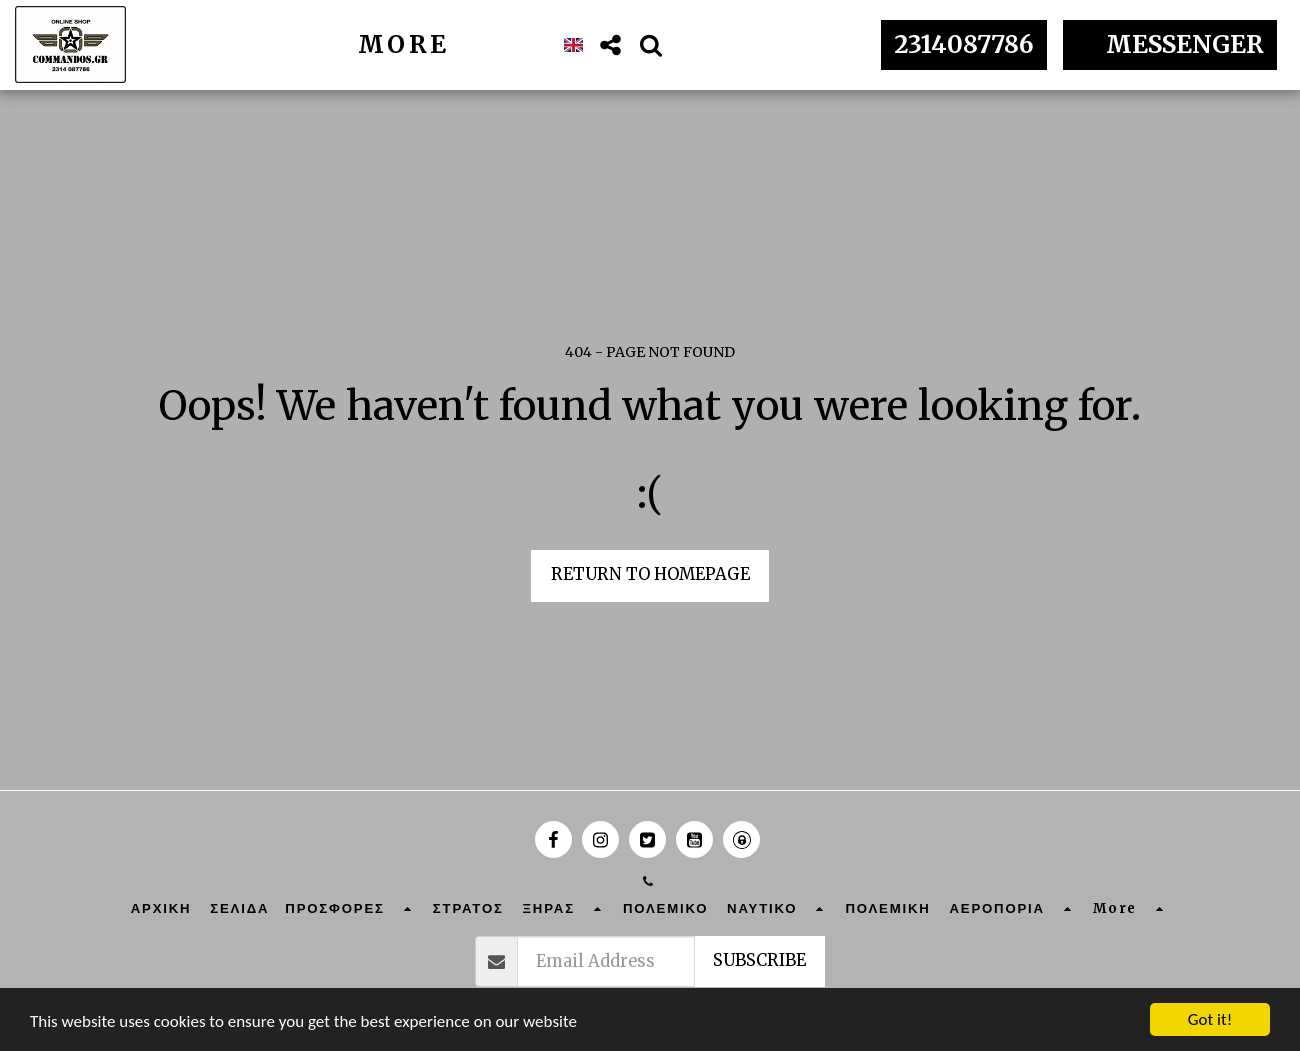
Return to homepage (650, 574)
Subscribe (759, 960)
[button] (611, 45)
